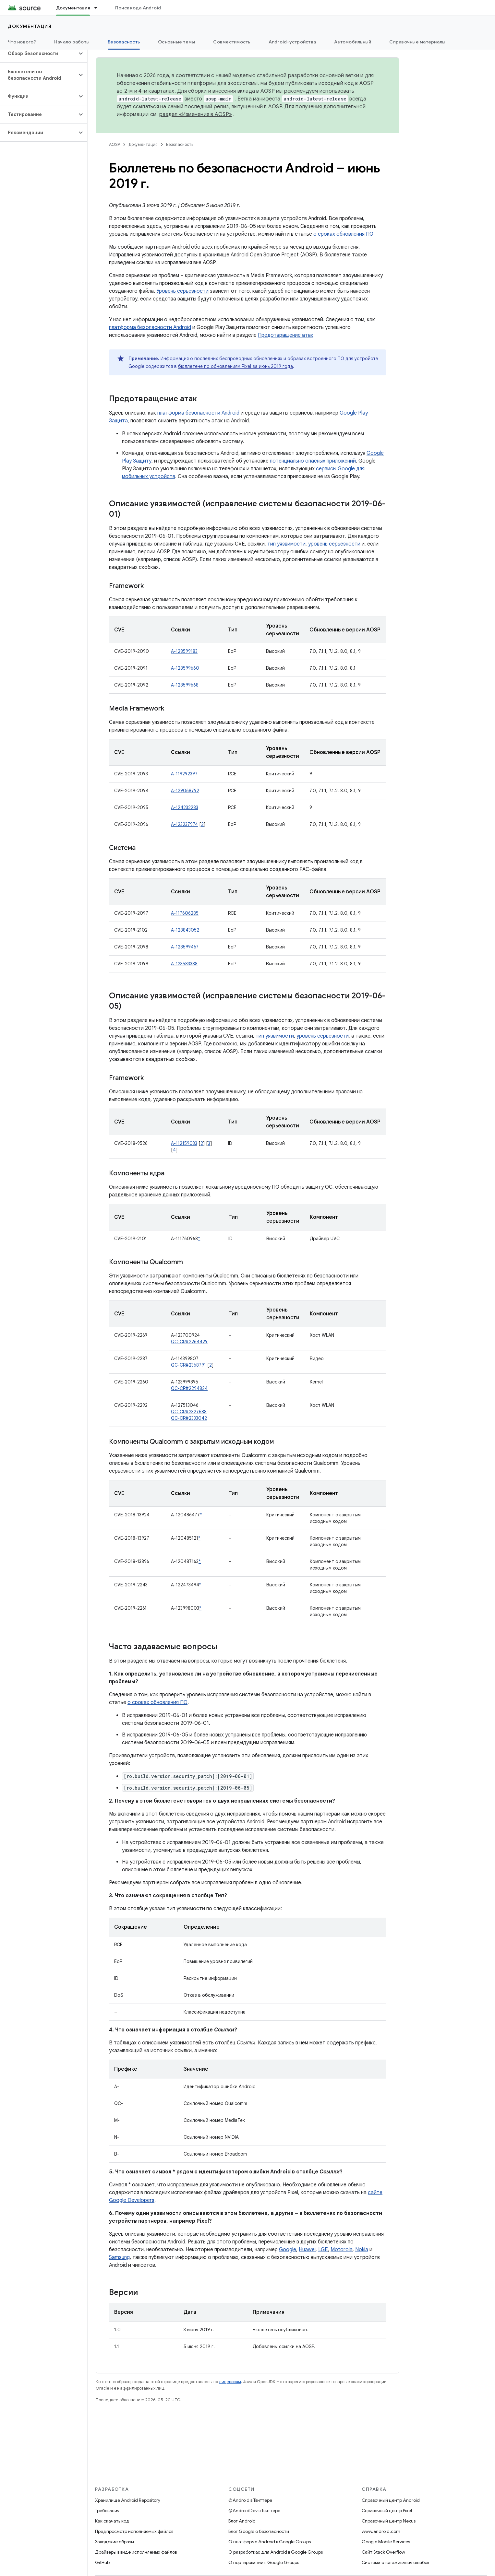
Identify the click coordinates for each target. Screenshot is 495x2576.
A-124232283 (184, 807)
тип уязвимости (286, 544)
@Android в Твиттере (250, 2500)
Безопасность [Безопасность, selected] (124, 42)
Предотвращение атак (285, 335)
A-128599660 (185, 668)
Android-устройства (292, 42)
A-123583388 (184, 964)
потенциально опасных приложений (313, 461)
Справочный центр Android (391, 2500)
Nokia (361, 2249)
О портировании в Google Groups (263, 2562)
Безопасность (179, 144)
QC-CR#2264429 (189, 1342)
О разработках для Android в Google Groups (275, 2552)
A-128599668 (185, 685)
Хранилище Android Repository (127, 2500)
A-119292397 (184, 774)
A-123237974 (184, 824)
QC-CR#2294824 (189, 1388)
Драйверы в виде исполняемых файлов (136, 2552)
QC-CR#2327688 (189, 1412)
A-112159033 (184, 1143)
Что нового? (22, 42)
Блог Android (242, 2521)
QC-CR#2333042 (189, 1418)
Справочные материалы (417, 42)
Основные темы (176, 42)
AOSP (114, 144)
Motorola (342, 2249)
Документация (30, 26)
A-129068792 (185, 791)
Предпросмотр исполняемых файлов (134, 2531)
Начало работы (72, 42)
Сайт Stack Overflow (383, 2552)
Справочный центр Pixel (387, 2510)
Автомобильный (352, 42)
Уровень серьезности (182, 291)
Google (287, 2249)
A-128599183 (184, 651)
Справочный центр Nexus (389, 2521)
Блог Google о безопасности (258, 2531)
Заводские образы (114, 2542)
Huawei (307, 2249)
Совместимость (231, 42)
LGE (323, 2249)
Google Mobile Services (386, 2542)
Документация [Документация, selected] (73, 8)
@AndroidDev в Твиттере (254, 2510)
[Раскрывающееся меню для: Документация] (98, 8)
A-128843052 (185, 930)
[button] (38, 53)
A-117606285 (185, 913)
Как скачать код (112, 2521)
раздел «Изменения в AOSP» (195, 114)
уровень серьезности (334, 544)
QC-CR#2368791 (188, 1365)
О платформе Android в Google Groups (269, 2542)
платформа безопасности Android (150, 327)
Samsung (119, 2257)
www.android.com (381, 2531)
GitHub (102, 2562)
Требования (107, 2510)
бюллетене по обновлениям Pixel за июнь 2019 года (235, 366)
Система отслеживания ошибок (395, 2562)
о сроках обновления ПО (343, 234)
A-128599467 (185, 947)
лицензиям (230, 2381)
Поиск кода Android (138, 8)
